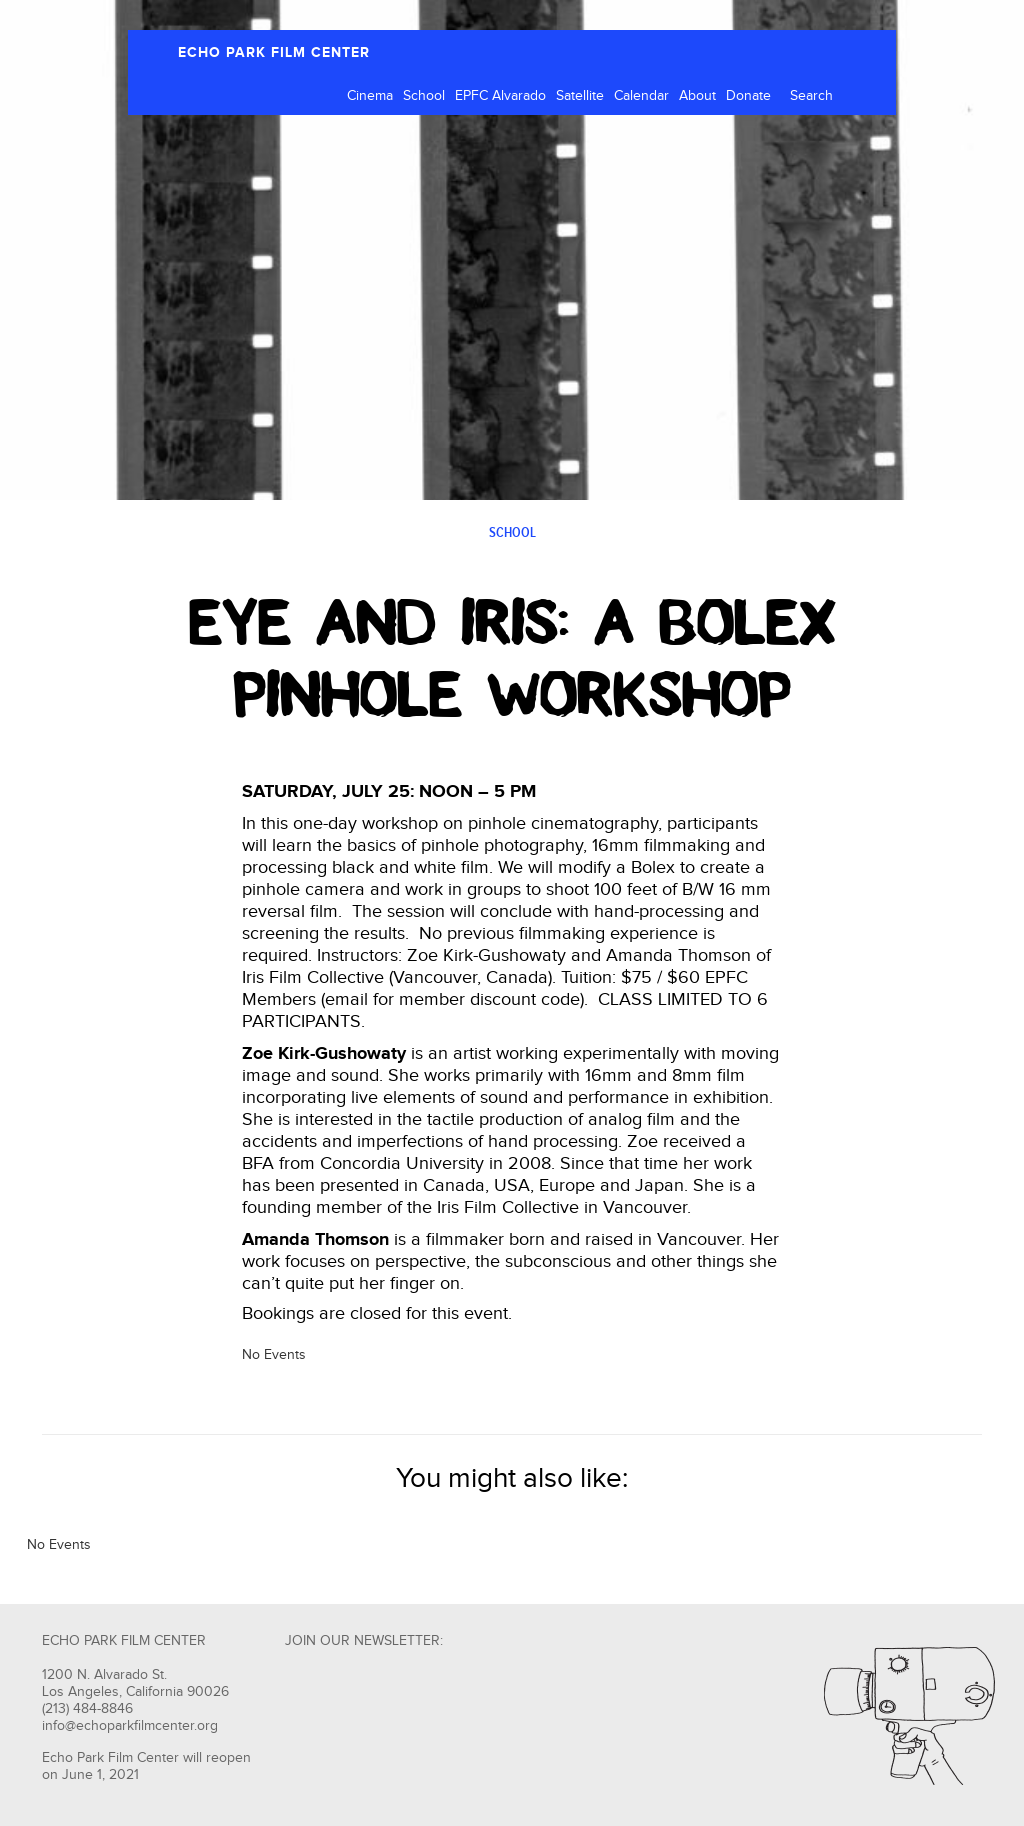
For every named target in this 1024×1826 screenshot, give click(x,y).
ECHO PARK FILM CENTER (274, 52)
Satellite (580, 96)
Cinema (370, 96)
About (697, 96)
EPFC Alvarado (500, 96)
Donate (748, 96)
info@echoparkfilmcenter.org (130, 1726)
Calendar (641, 96)
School (424, 96)
